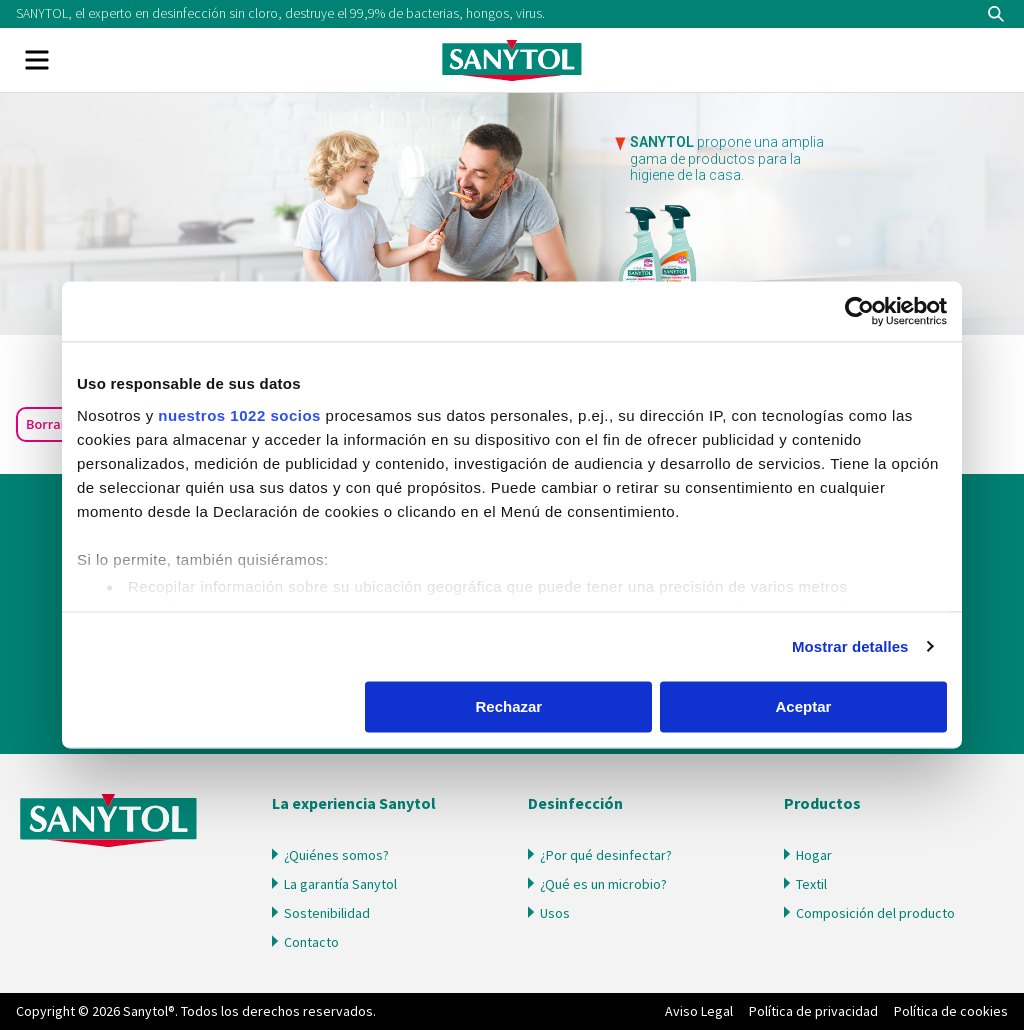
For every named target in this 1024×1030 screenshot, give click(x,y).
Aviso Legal (699, 1011)
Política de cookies (951, 1011)
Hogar (814, 855)
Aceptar (804, 706)
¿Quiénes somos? (336, 855)
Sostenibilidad (327, 913)
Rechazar (509, 706)
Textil (811, 884)
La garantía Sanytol (340, 884)
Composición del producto (875, 913)
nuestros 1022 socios (239, 415)
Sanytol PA (512, 60)
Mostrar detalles (850, 646)
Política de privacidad (813, 1011)
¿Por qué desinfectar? (606, 855)
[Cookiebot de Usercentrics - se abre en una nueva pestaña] (859, 311)
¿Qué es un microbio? (603, 884)
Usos (555, 913)
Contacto (311, 942)
